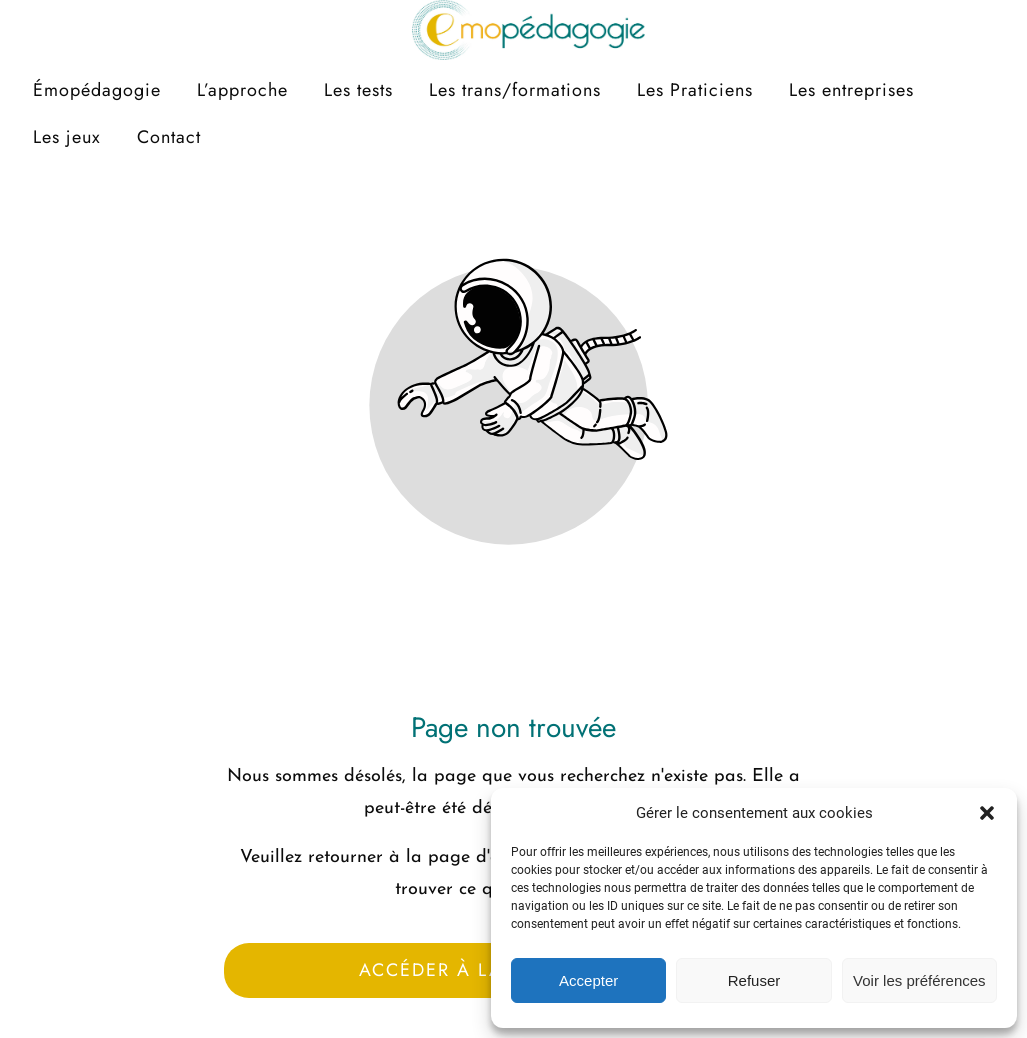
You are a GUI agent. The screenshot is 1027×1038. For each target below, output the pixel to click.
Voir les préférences (919, 980)
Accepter (588, 980)
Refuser (754, 980)
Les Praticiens (695, 90)
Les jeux (67, 137)
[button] (987, 813)
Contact (169, 137)
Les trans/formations (515, 90)
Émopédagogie (97, 90)
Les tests (358, 90)
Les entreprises (851, 90)
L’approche (242, 90)
